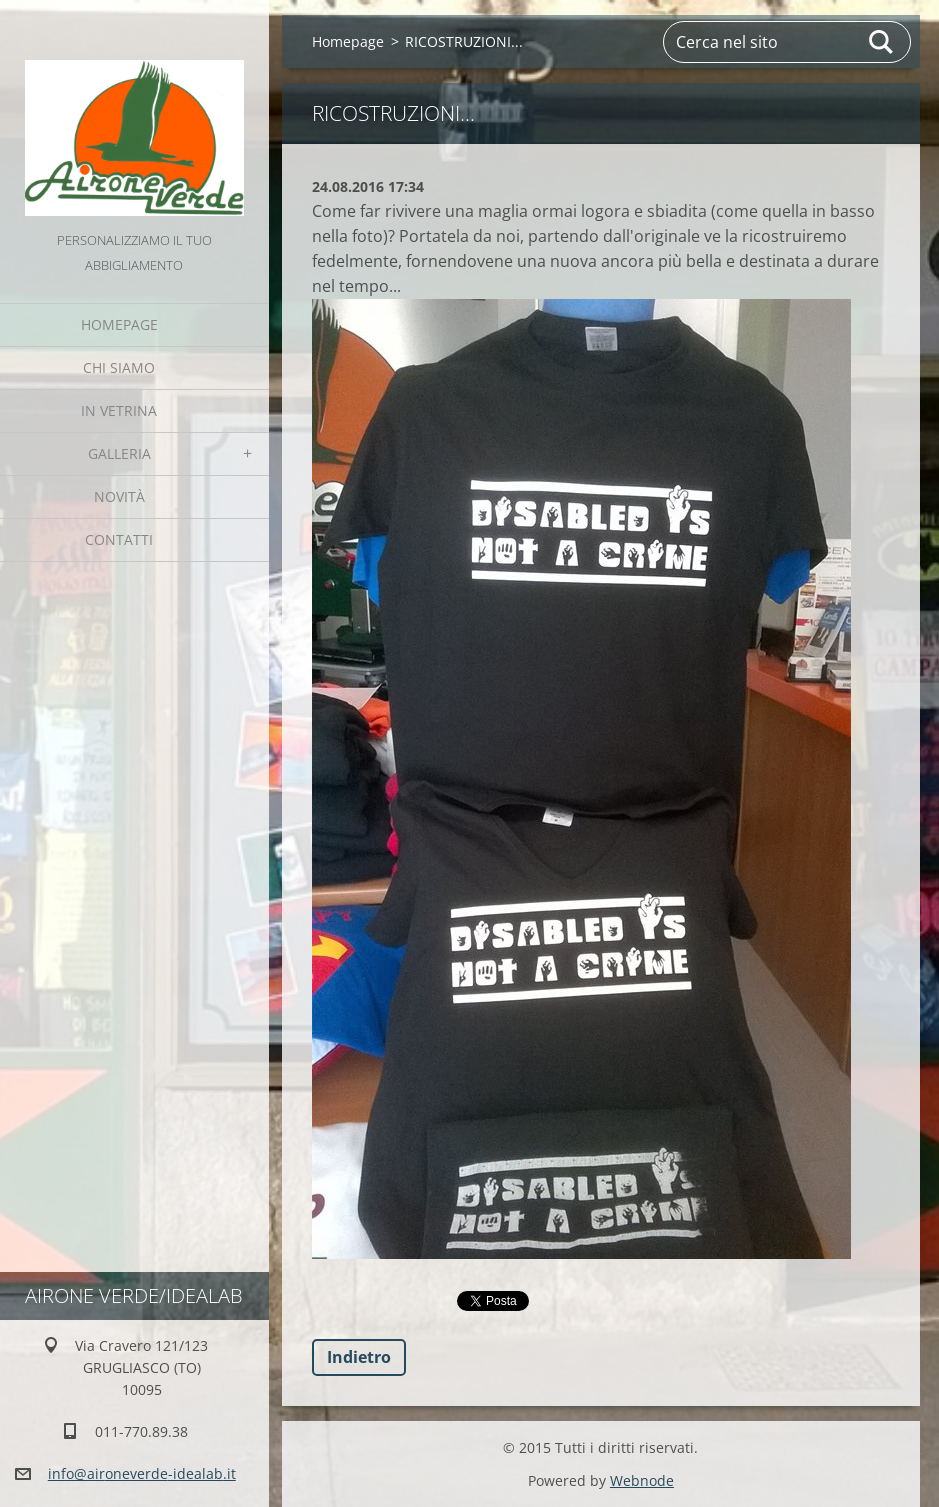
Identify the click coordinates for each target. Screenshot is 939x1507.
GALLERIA (119, 453)
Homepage (119, 324)
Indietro (359, 1357)
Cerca (882, 42)
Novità (119, 496)
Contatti (119, 539)
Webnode (642, 1480)
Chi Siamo (119, 367)
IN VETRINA (119, 410)
